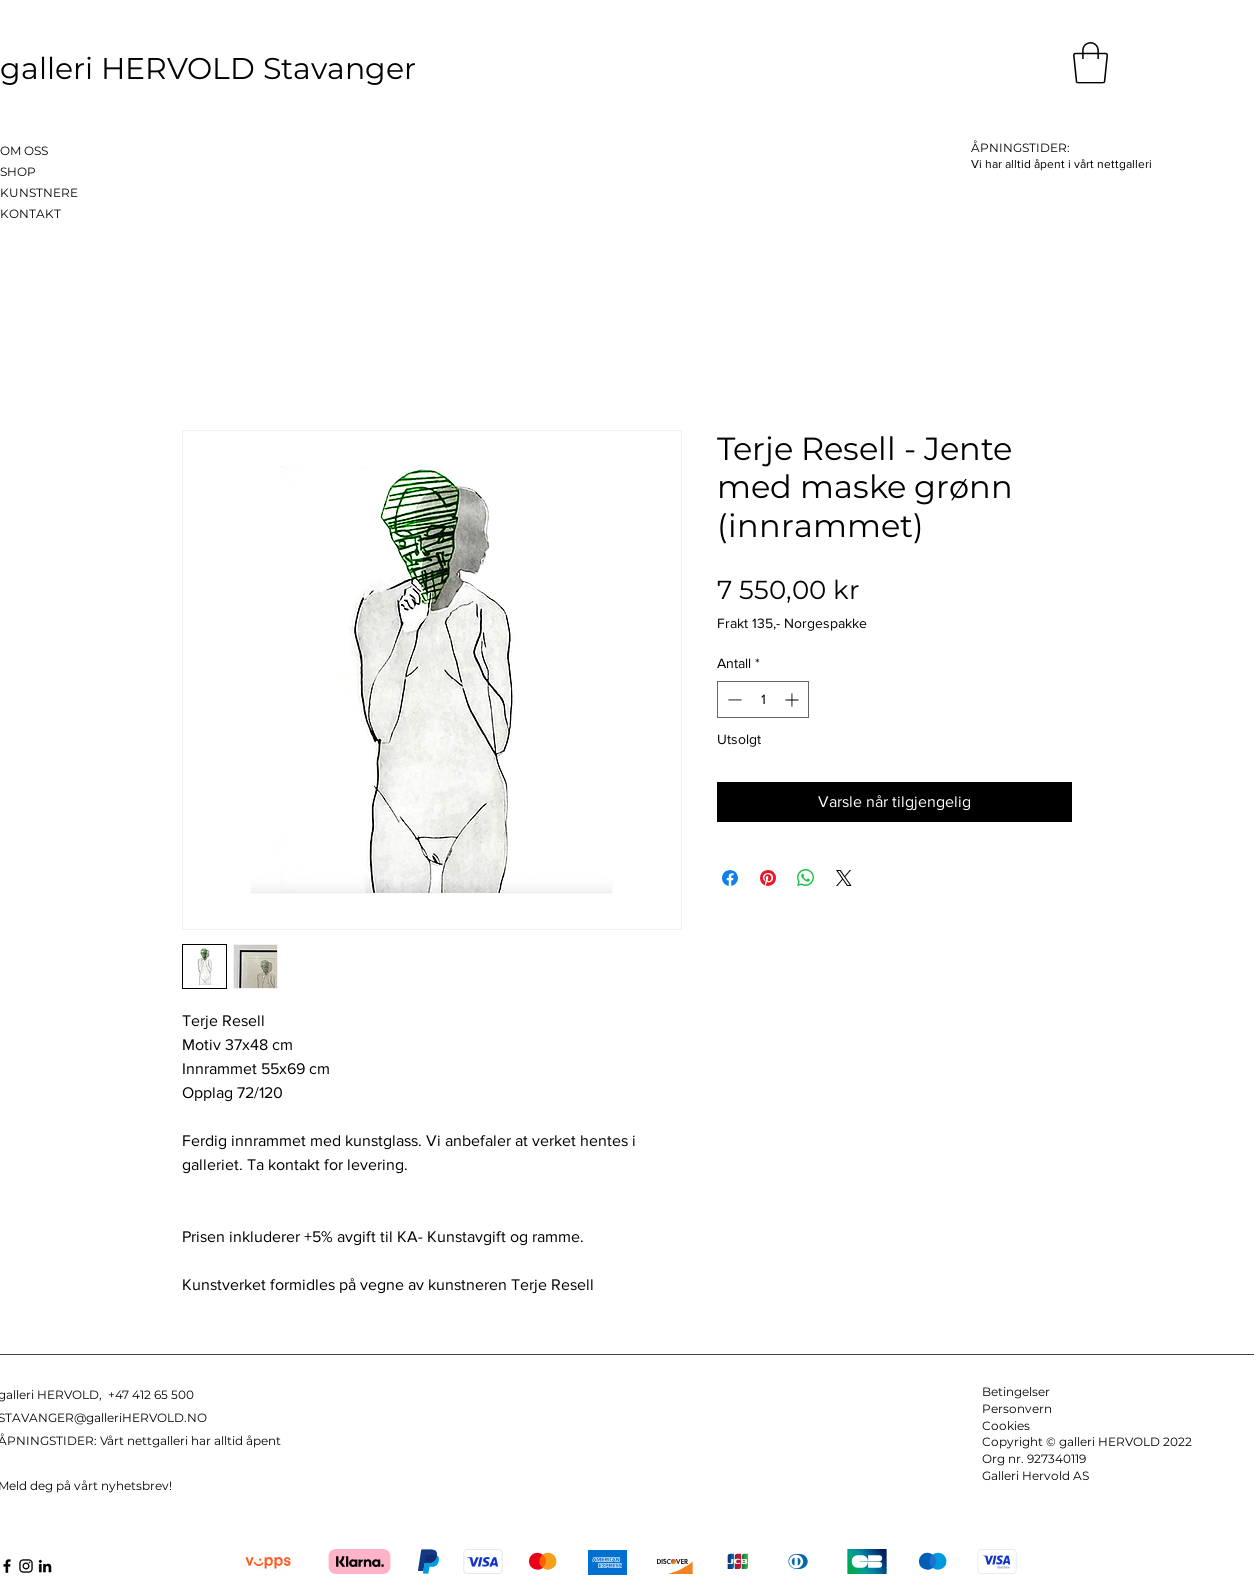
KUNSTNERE (39, 192)
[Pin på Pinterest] (768, 878)
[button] (1090, 63)
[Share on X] (844, 878)
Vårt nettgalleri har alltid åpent (190, 1440)
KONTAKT (30, 213)
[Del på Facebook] (730, 878)
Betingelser (1016, 1391)
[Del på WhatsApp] (806, 878)
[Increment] (793, 699)
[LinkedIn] (45, 1566)
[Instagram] (26, 1566)
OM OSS (24, 150)
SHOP (18, 171)
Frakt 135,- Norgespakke (792, 623)
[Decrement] (732, 699)
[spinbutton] (763, 699)
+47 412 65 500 (151, 1394)
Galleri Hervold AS (1035, 1475)
